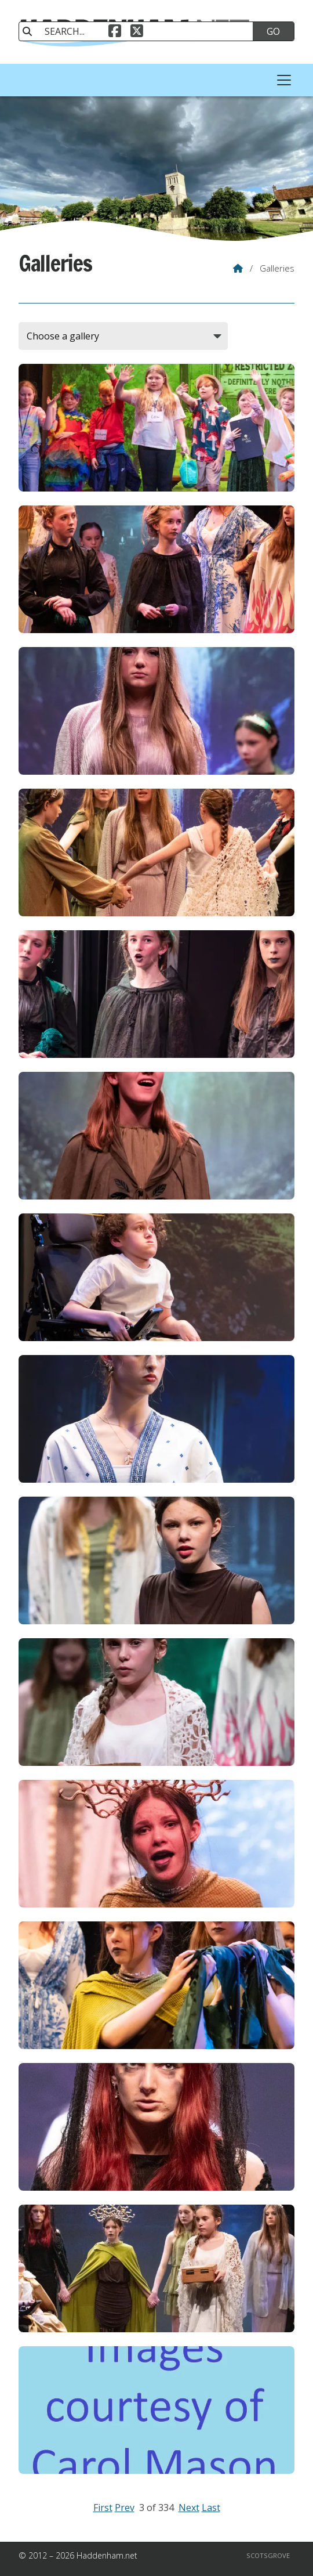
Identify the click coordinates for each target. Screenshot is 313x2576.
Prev (124, 2507)
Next (189, 2507)
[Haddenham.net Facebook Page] (114, 32)
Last (211, 2507)
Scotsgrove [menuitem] (268, 2555)
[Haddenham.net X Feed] (136, 32)
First (102, 2507)
